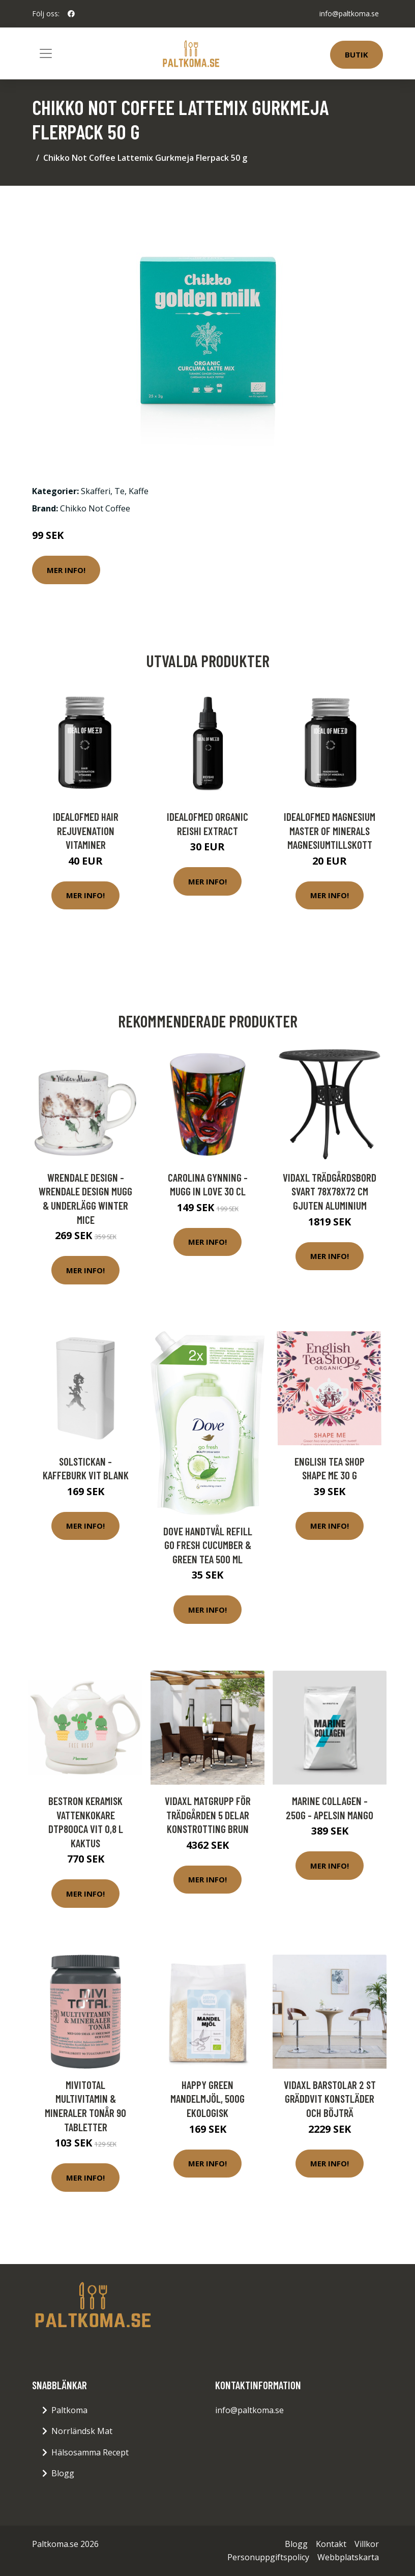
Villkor (366, 2544)
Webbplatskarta (348, 2557)
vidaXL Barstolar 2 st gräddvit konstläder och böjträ (330, 2098)
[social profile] (71, 13)
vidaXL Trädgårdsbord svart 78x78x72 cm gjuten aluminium (329, 1191)
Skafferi (95, 491)
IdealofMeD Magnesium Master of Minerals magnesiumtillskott (329, 830)
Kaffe (139, 491)
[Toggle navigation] (46, 53)
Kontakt (331, 2544)
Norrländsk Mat (81, 2431)
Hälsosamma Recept (90, 2452)
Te (119, 491)
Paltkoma (69, 2410)
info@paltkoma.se (349, 13)
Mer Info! (66, 570)
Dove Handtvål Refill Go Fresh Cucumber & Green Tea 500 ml (207, 1545)
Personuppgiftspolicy (268, 2557)
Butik (356, 54)
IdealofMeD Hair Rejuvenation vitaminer (85, 830)
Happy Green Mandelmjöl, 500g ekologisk (207, 2098)
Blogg (62, 2473)
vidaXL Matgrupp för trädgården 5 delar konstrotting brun (208, 1814)
